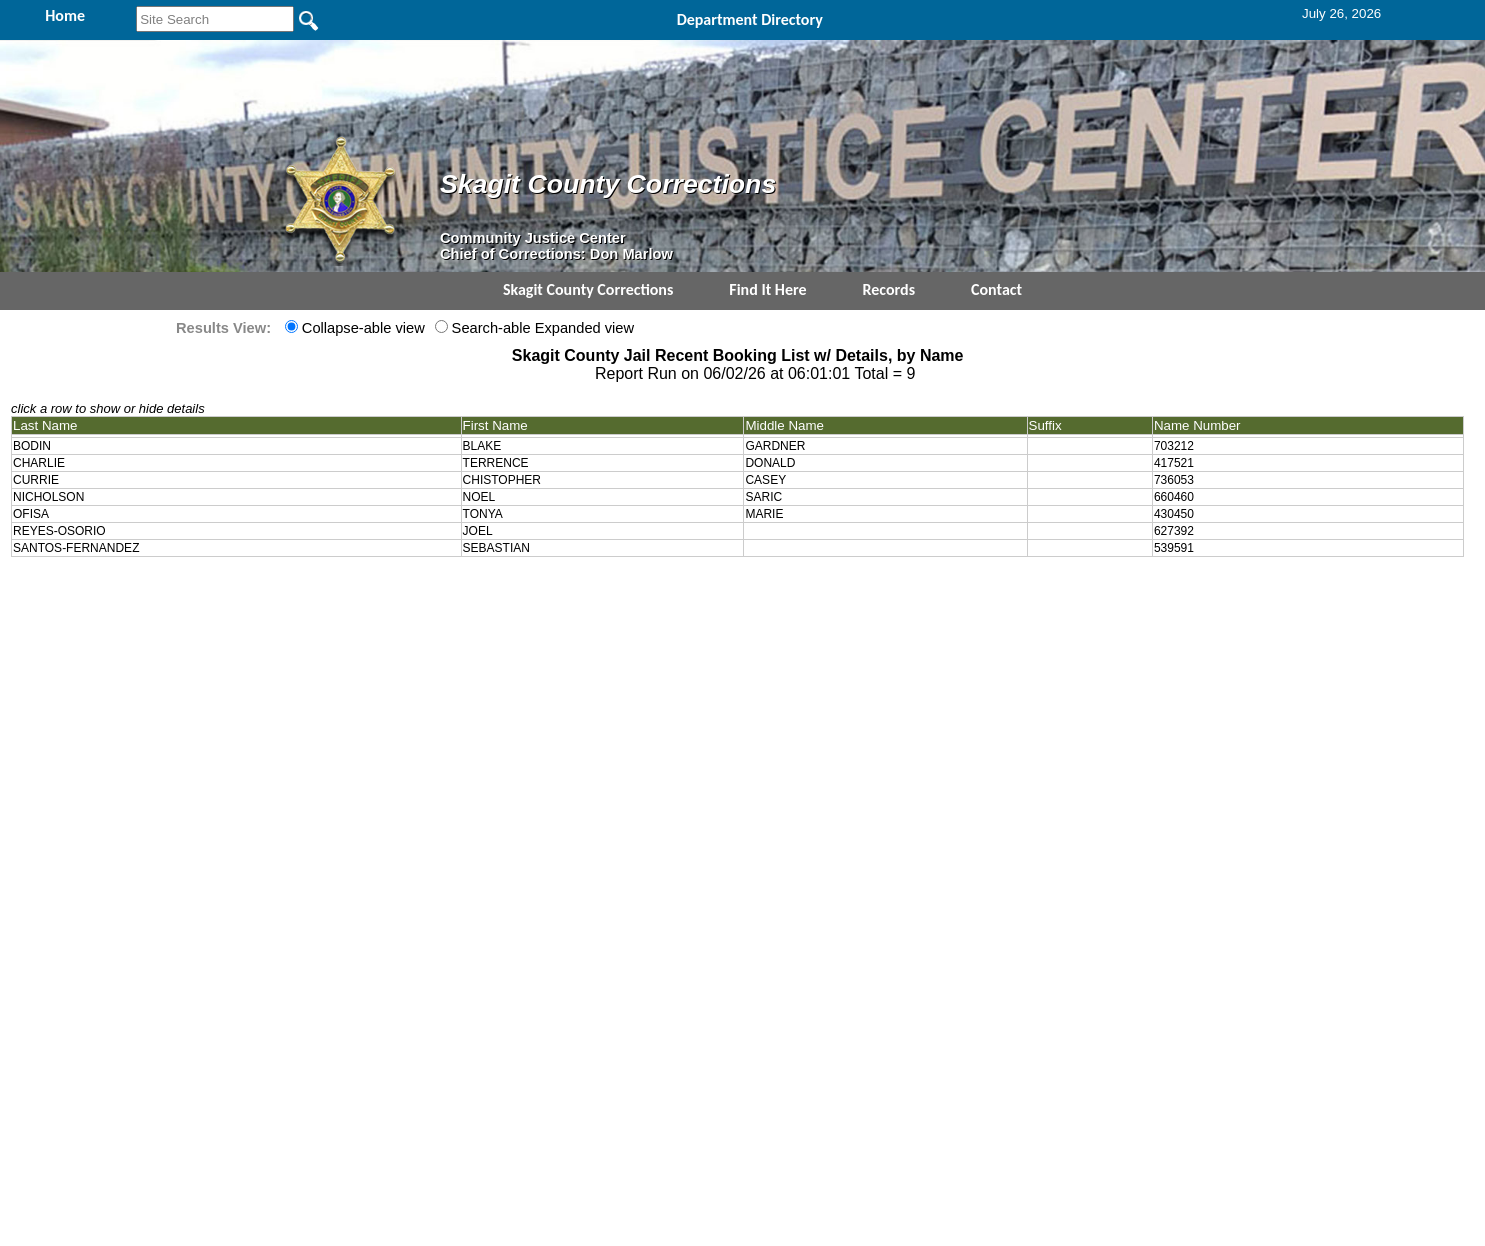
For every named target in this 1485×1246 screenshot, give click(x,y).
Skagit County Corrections (588, 289)
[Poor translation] (73, 961)
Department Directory (750, 19)
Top (409, 593)
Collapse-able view (361, 328)
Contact (996, 289)
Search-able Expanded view (541, 328)
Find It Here (767, 289)
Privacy (734, 593)
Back (470, 593)
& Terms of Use (808, 593)
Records (889, 289)
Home (548, 593)
